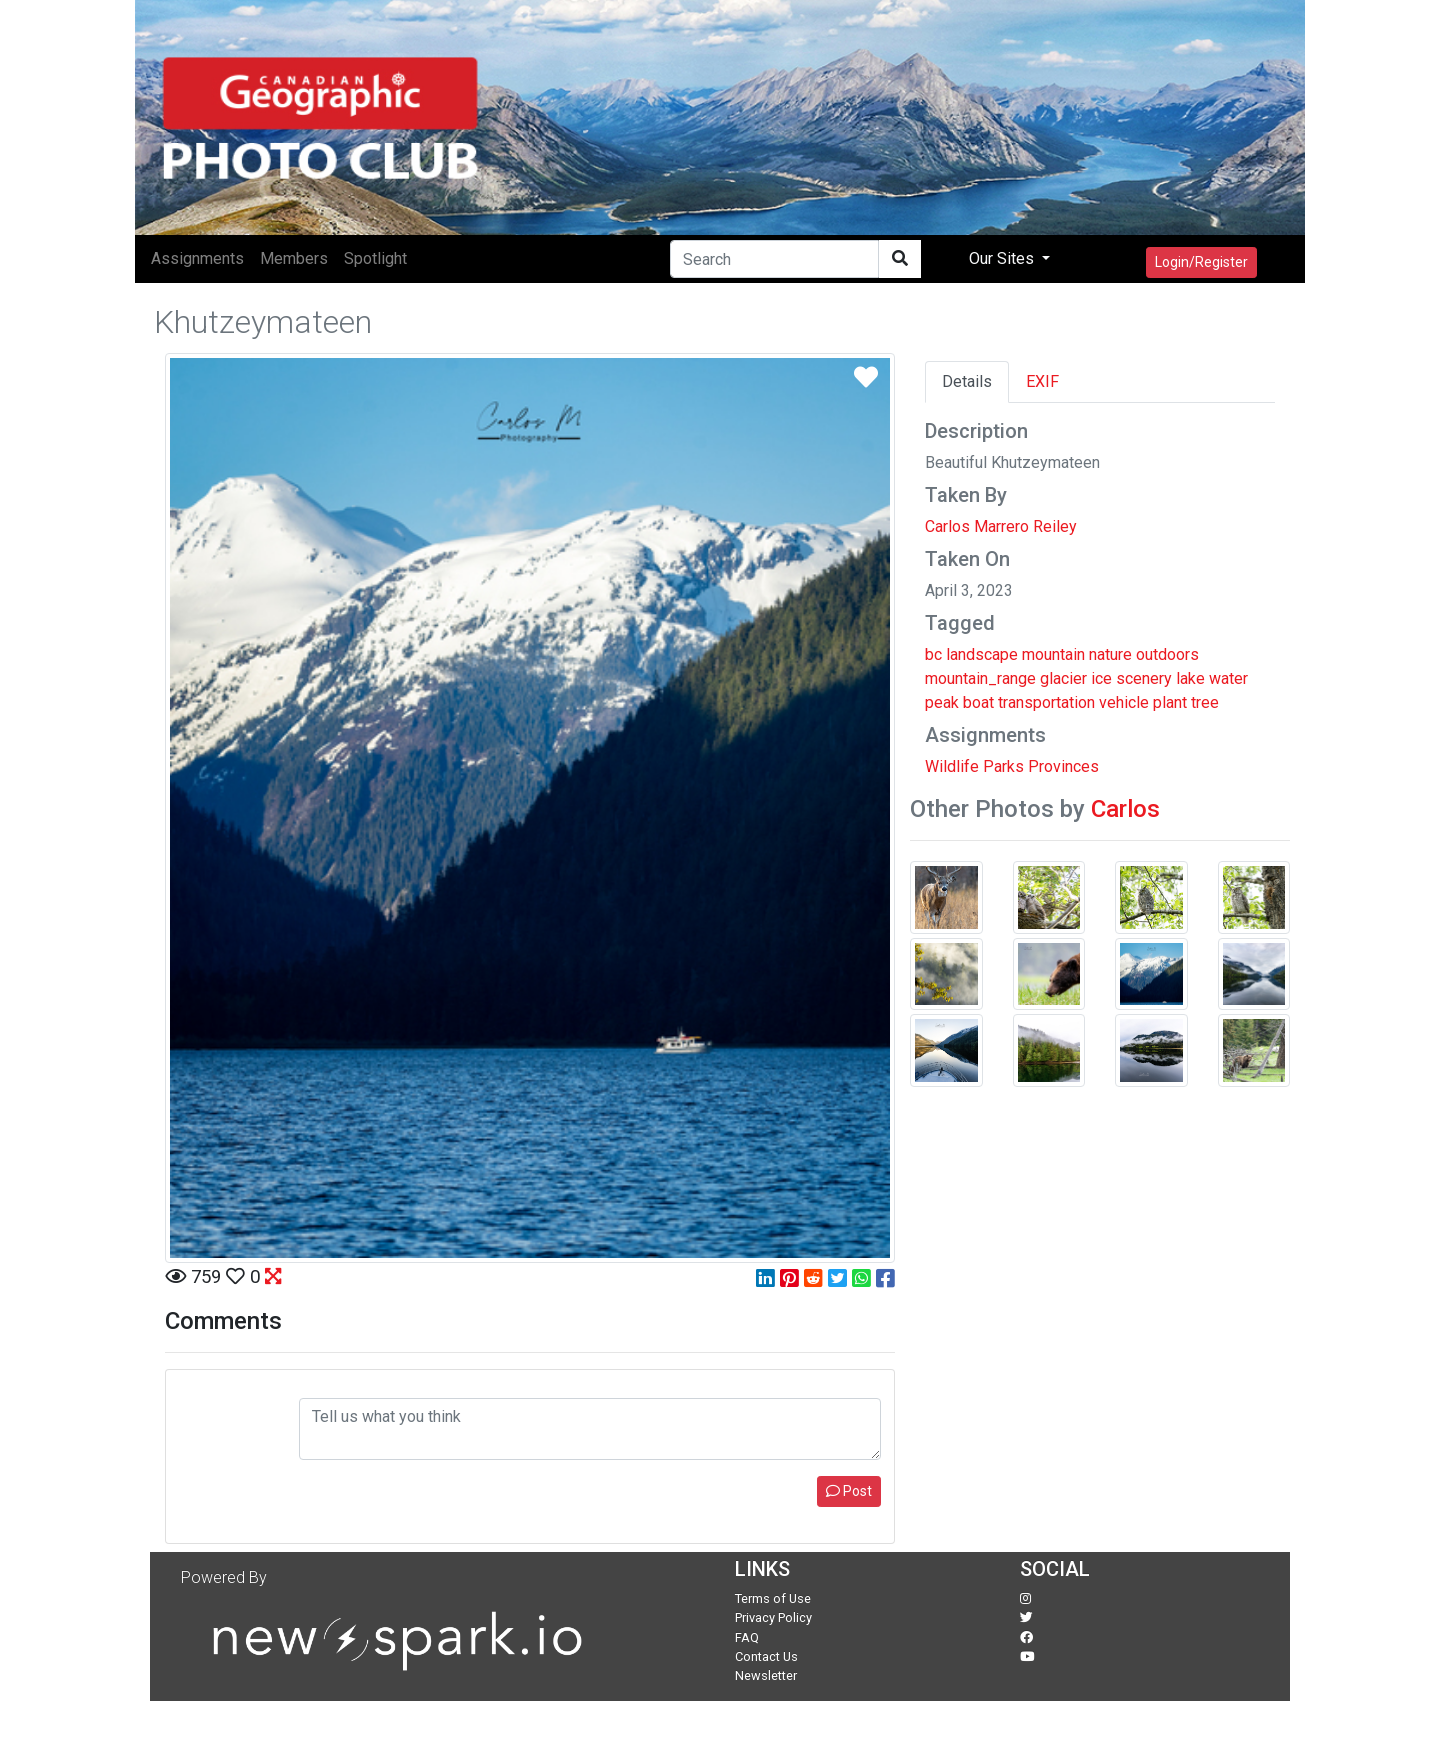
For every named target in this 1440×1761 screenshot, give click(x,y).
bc (933, 654)
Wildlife (952, 766)
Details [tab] (967, 381)
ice (1101, 678)
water (1228, 678)
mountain (1053, 654)
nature (1110, 654)
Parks (1003, 766)
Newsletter (766, 1675)
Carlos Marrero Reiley (1001, 526)
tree (1205, 702)
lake (1190, 678)
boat (978, 702)
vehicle (1124, 702)
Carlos (1125, 809)
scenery (1144, 678)
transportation (1046, 702)
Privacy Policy (773, 1617)
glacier (1063, 678)
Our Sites (1003, 258)
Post (849, 1491)
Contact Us (766, 1656)
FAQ (747, 1637)
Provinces (1063, 766)
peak (942, 702)
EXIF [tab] (1042, 381)
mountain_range (980, 678)
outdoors (1167, 654)
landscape (982, 654)
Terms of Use (773, 1598)
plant (1170, 702)
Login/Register (1201, 262)
